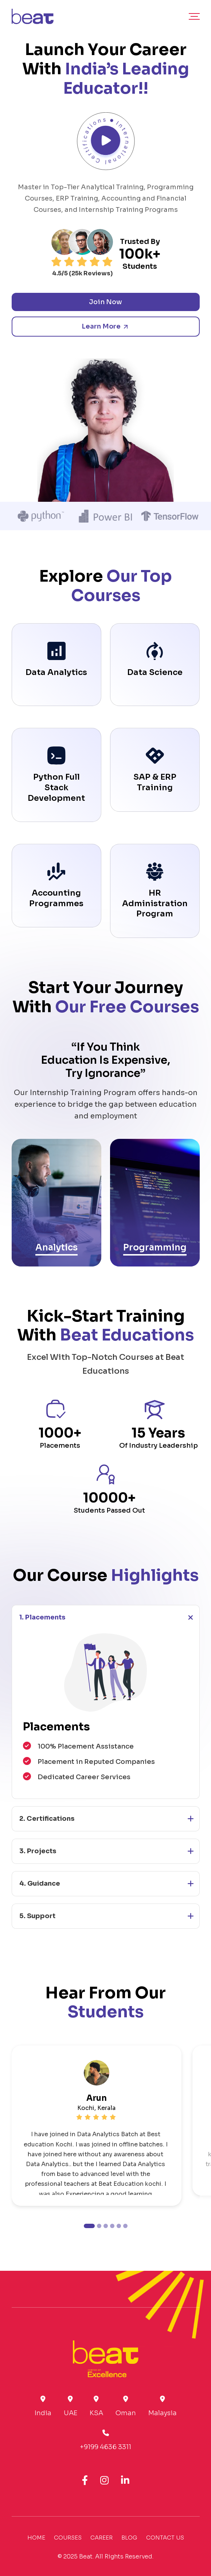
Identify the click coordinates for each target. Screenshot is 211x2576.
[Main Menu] (194, 16)
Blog (129, 2537)
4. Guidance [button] (39, 1883)
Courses (68, 2537)
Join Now (105, 302)
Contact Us (165, 2537)
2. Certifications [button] (46, 1819)
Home (36, 2537)
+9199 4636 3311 (105, 2447)
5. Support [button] (37, 1916)
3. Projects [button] (37, 1851)
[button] (89, 2226)
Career (101, 2537)
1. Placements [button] (42, 1617)
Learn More (105, 326)
